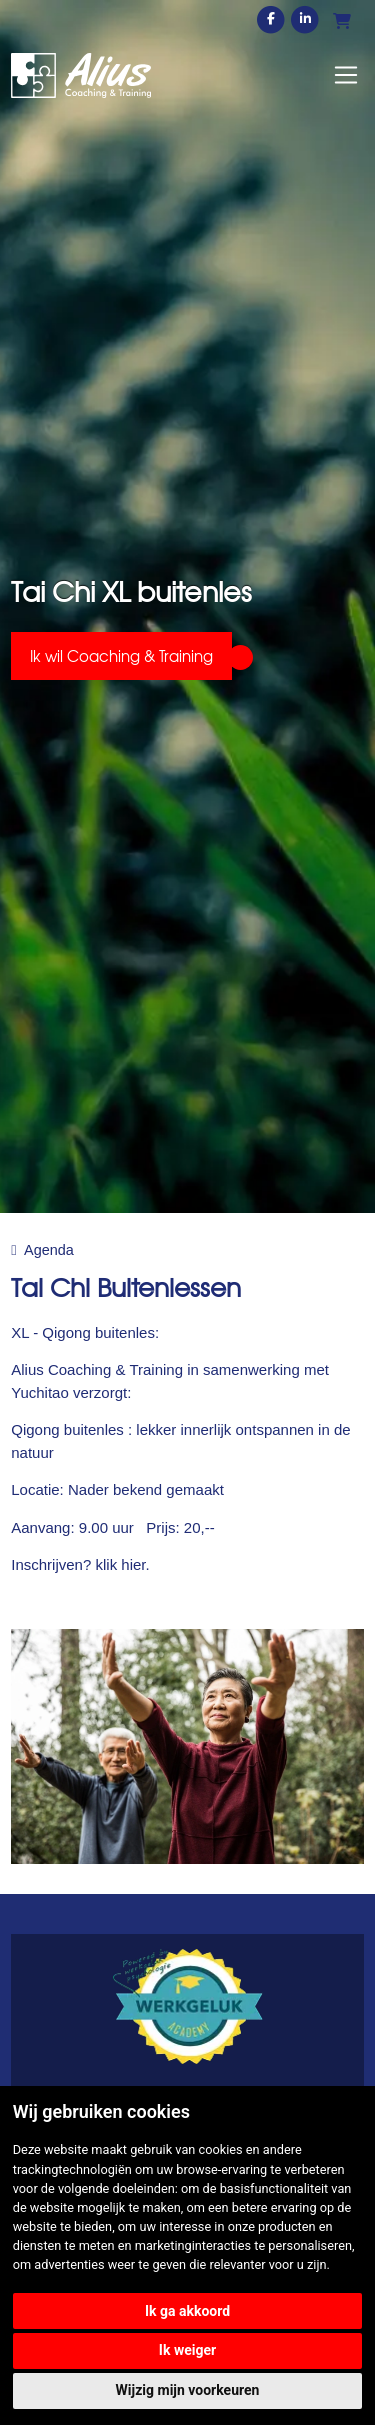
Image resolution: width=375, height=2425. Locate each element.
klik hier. (122, 1564)
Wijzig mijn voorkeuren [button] (188, 2390)
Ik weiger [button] (187, 2350)
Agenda (49, 1250)
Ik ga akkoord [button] (187, 2311)
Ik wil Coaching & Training (121, 656)
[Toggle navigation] (346, 75)
